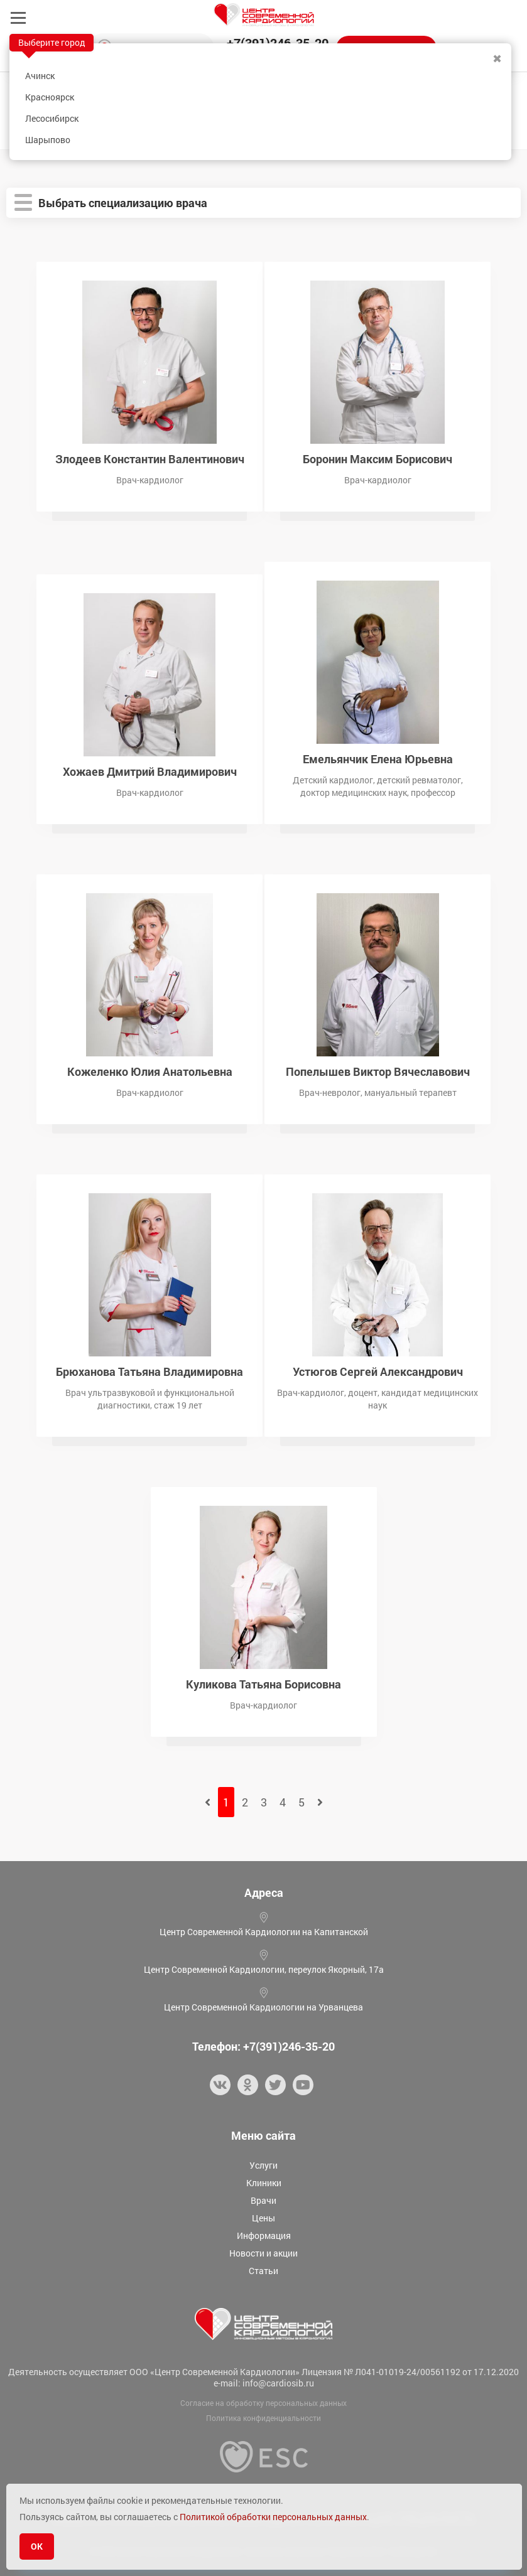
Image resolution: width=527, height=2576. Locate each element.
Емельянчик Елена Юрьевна (378, 758)
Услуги (263, 2165)
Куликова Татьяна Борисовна (263, 1683)
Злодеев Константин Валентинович (149, 457)
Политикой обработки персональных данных (273, 2517)
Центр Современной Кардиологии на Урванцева (263, 2007)
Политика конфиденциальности (263, 2418)
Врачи (263, 2200)
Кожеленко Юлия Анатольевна (149, 1070)
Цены (263, 2218)
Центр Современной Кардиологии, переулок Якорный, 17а (264, 1969)
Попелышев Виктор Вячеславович (378, 1070)
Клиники (263, 2183)
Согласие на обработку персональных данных (263, 2403)
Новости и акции (263, 2253)
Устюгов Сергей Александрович (378, 1370)
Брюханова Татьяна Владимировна (149, 1370)
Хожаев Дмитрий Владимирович (150, 770)
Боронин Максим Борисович (377, 457)
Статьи (263, 2271)
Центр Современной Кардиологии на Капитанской (264, 1932)
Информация (264, 2235)
